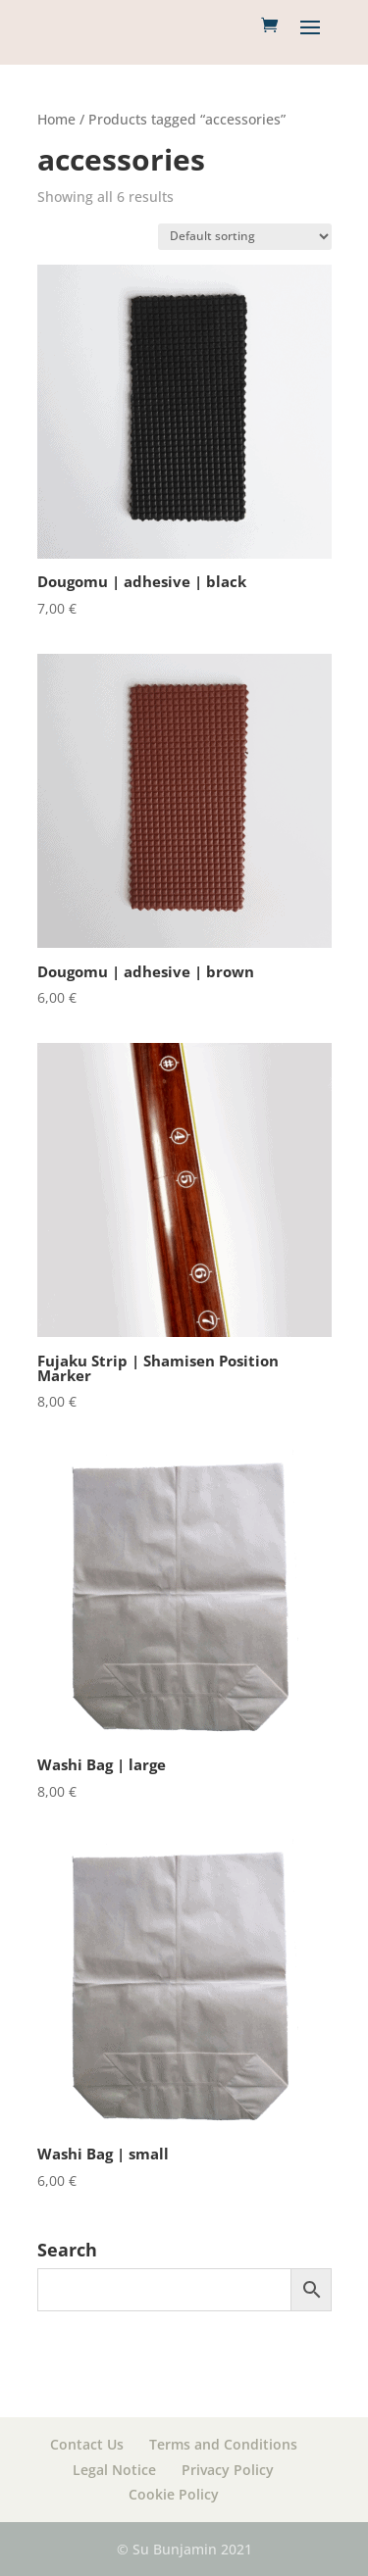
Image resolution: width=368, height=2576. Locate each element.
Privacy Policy (228, 2469)
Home (56, 119)
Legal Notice (114, 2469)
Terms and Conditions (223, 2444)
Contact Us (87, 2444)
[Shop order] (245, 236)
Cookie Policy (174, 2494)
